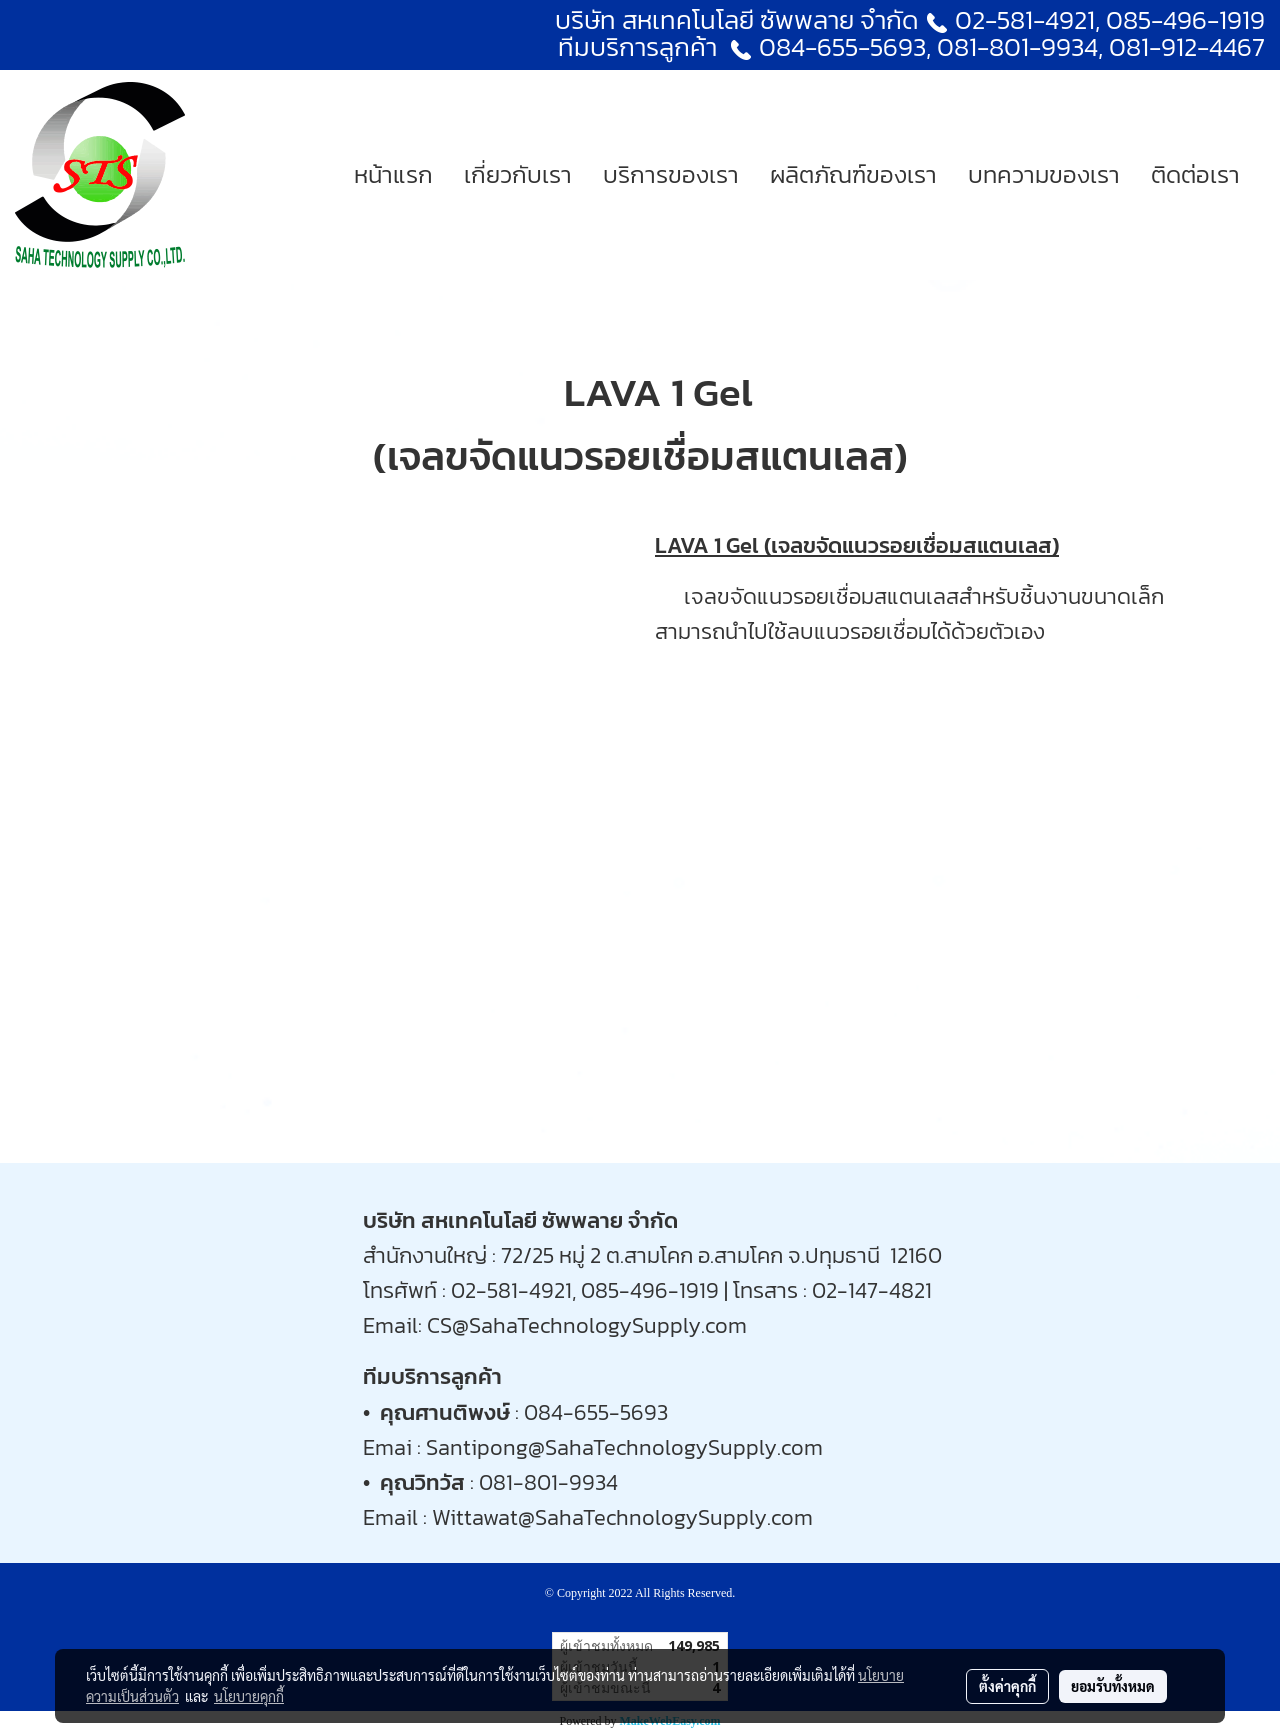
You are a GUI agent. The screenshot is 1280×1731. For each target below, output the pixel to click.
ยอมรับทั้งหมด (1113, 1686)
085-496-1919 (1185, 19)
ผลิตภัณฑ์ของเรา (853, 174)
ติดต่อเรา (1195, 174)
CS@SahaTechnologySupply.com (587, 1325)
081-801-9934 (548, 1482)
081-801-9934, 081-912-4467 (1101, 46)
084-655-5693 (842, 46)
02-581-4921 (1025, 19)
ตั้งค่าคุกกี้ (1007, 1686)
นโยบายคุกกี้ (249, 1696)
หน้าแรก (393, 174)
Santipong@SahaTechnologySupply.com (624, 1447)
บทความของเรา (1044, 174)
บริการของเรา (671, 174)
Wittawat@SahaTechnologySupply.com (622, 1517)
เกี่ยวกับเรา (518, 174)
